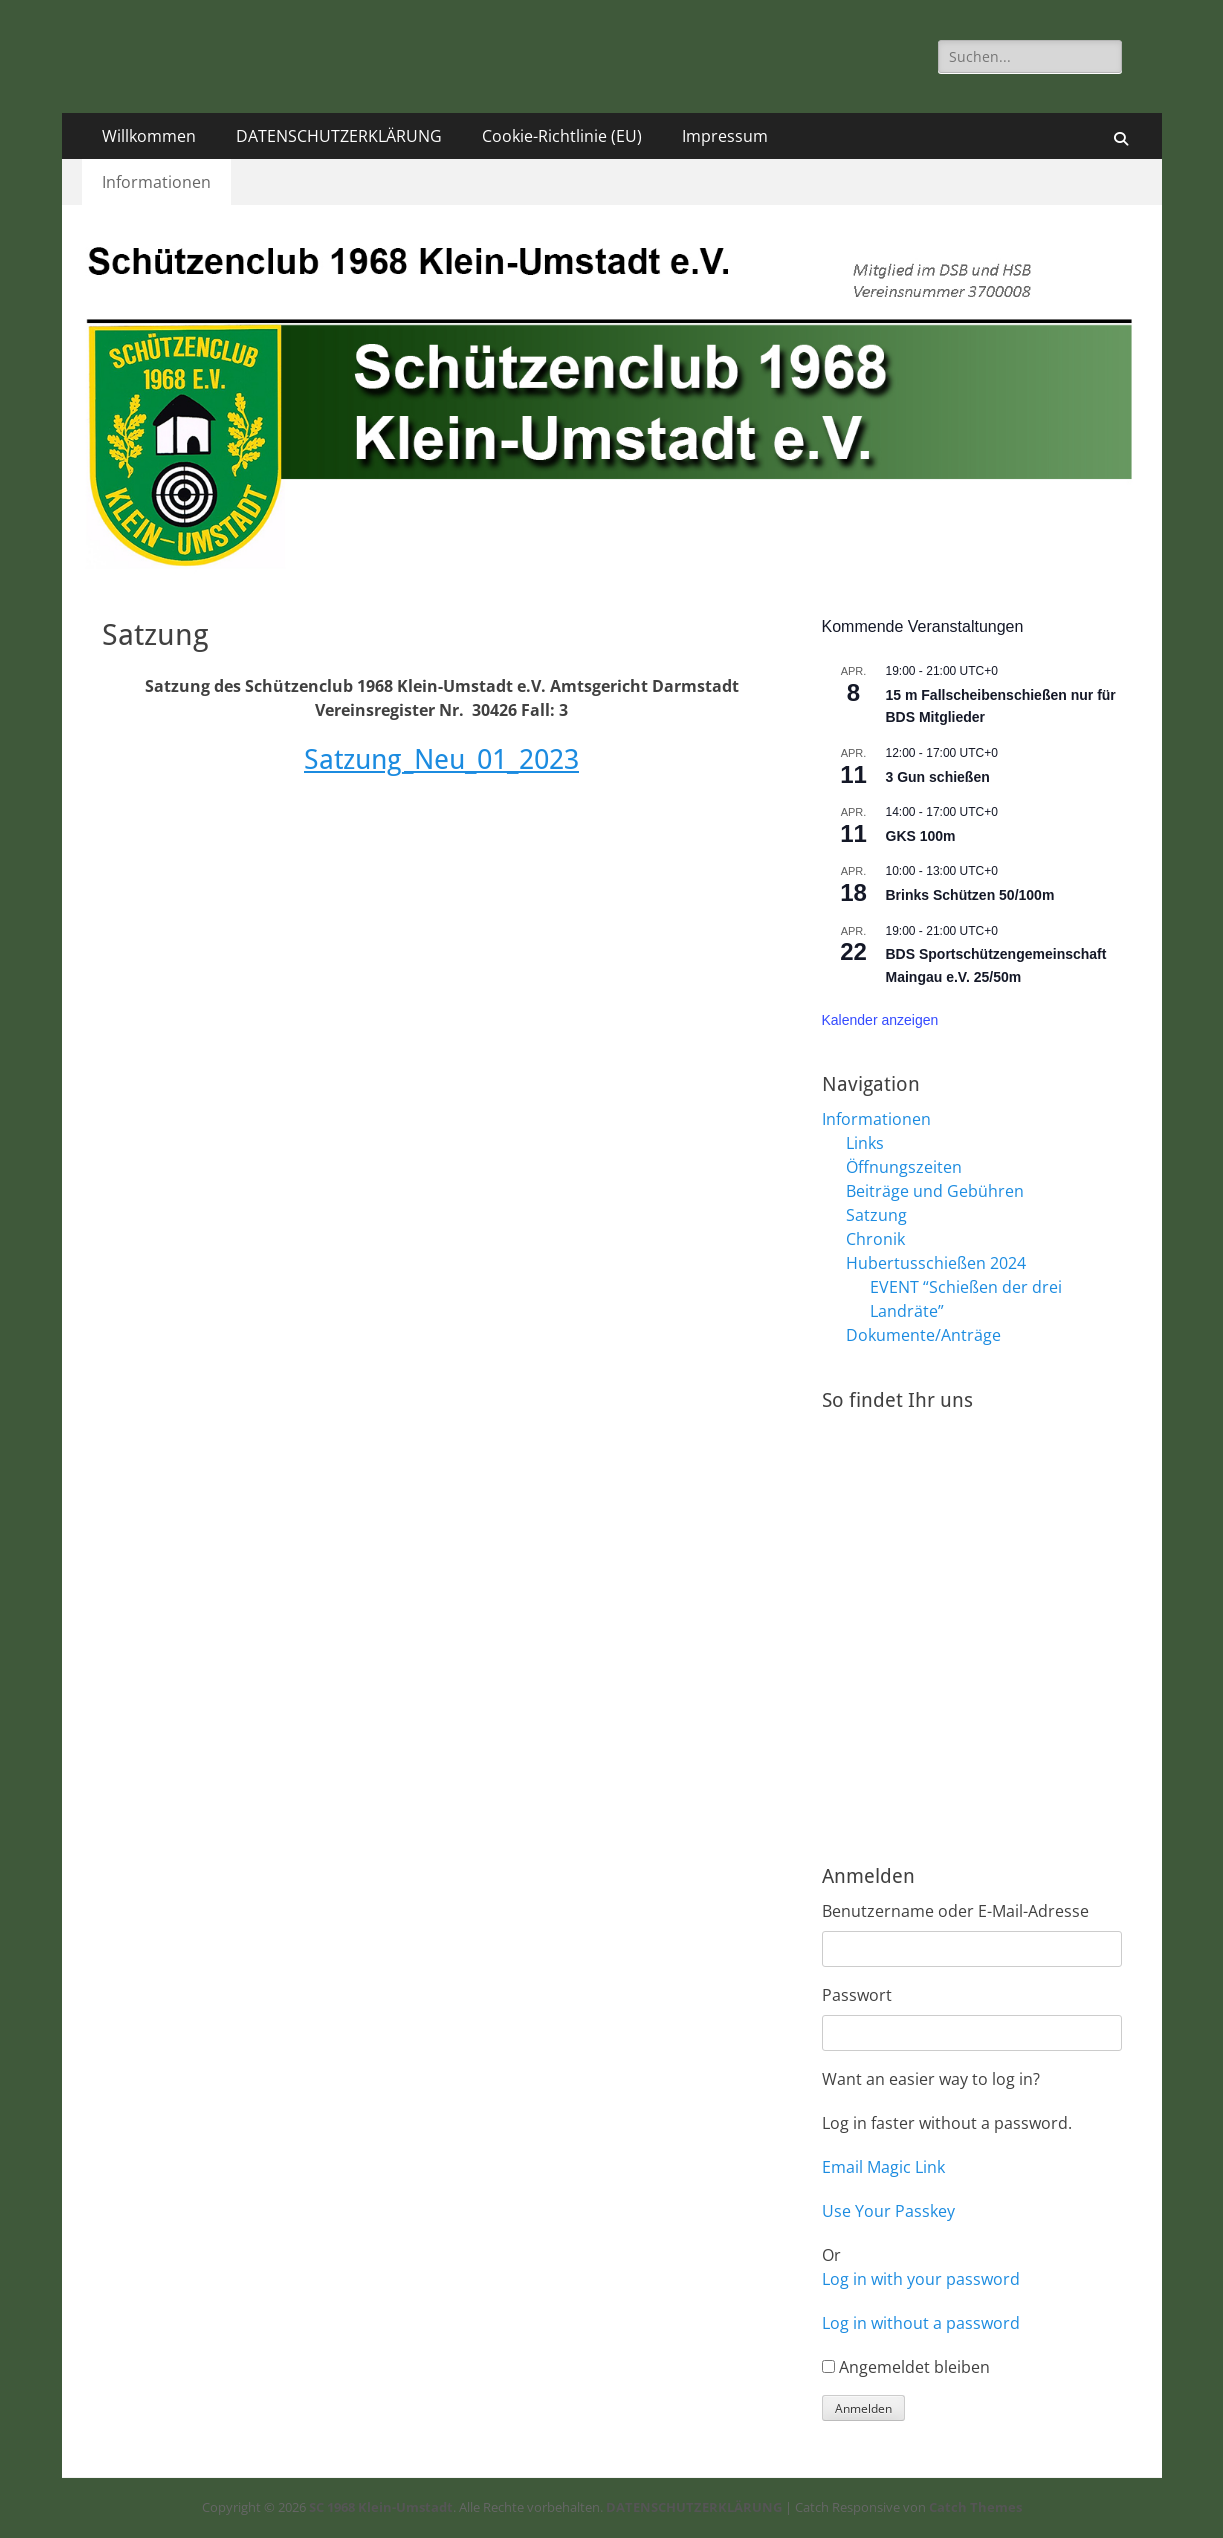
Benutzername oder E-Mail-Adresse (955, 1911)
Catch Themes (975, 2507)
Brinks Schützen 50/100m (970, 895)
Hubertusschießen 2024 (936, 1263)
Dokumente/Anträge (923, 1335)
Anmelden (863, 2408)
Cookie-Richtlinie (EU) (562, 136)
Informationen (156, 182)
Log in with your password (921, 2279)
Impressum (725, 136)
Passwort (857, 1995)
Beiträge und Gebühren (935, 1191)
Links (865, 1143)
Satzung (876, 1215)
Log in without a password (921, 2323)
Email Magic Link (883, 2167)
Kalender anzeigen (880, 1020)
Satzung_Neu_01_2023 (441, 759)
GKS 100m (921, 836)
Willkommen (149, 136)
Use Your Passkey (888, 2211)
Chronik (875, 1239)
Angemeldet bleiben (914, 2367)
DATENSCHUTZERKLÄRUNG (339, 136)
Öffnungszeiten (904, 1167)
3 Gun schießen (938, 777)
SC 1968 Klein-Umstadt (381, 2507)
